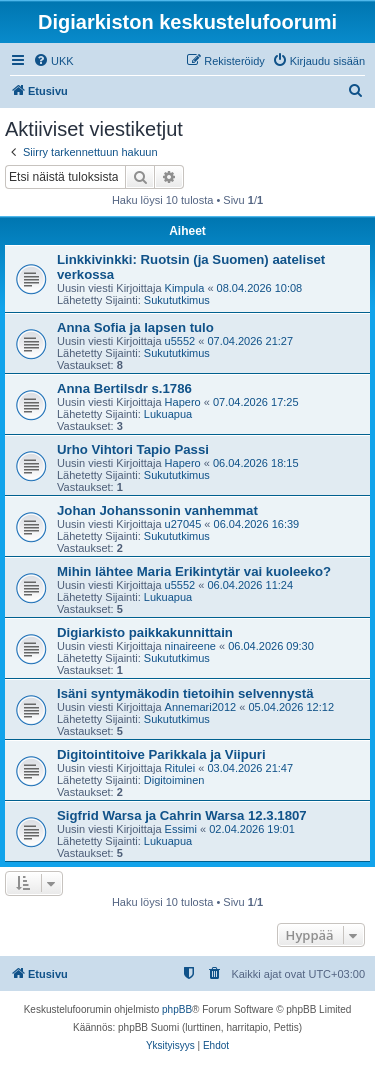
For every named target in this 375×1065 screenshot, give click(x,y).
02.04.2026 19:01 (252, 829)
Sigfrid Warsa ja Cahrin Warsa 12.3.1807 (182, 815)
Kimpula (185, 288)
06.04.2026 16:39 (257, 524)
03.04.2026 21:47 (250, 768)
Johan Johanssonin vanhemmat (157, 510)
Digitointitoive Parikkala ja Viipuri (161, 754)
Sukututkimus (177, 300)
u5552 (180, 341)
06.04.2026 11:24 (250, 585)
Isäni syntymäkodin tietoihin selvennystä (185, 693)
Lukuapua (168, 414)
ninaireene (190, 646)
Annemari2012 (201, 707)
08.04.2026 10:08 (260, 288)
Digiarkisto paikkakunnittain (145, 632)
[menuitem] (53, 61)
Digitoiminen (174, 780)
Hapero (183, 402)
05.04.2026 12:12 (291, 707)
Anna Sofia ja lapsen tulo (135, 327)
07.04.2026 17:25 (256, 402)
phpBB (177, 1009)
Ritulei (180, 768)
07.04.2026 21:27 (250, 341)
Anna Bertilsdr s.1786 (124, 388)
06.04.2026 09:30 (271, 646)
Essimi (181, 829)
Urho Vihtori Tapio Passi (133, 449)
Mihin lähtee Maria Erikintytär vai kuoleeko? (194, 571)
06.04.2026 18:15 (256, 463)
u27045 (183, 524)
